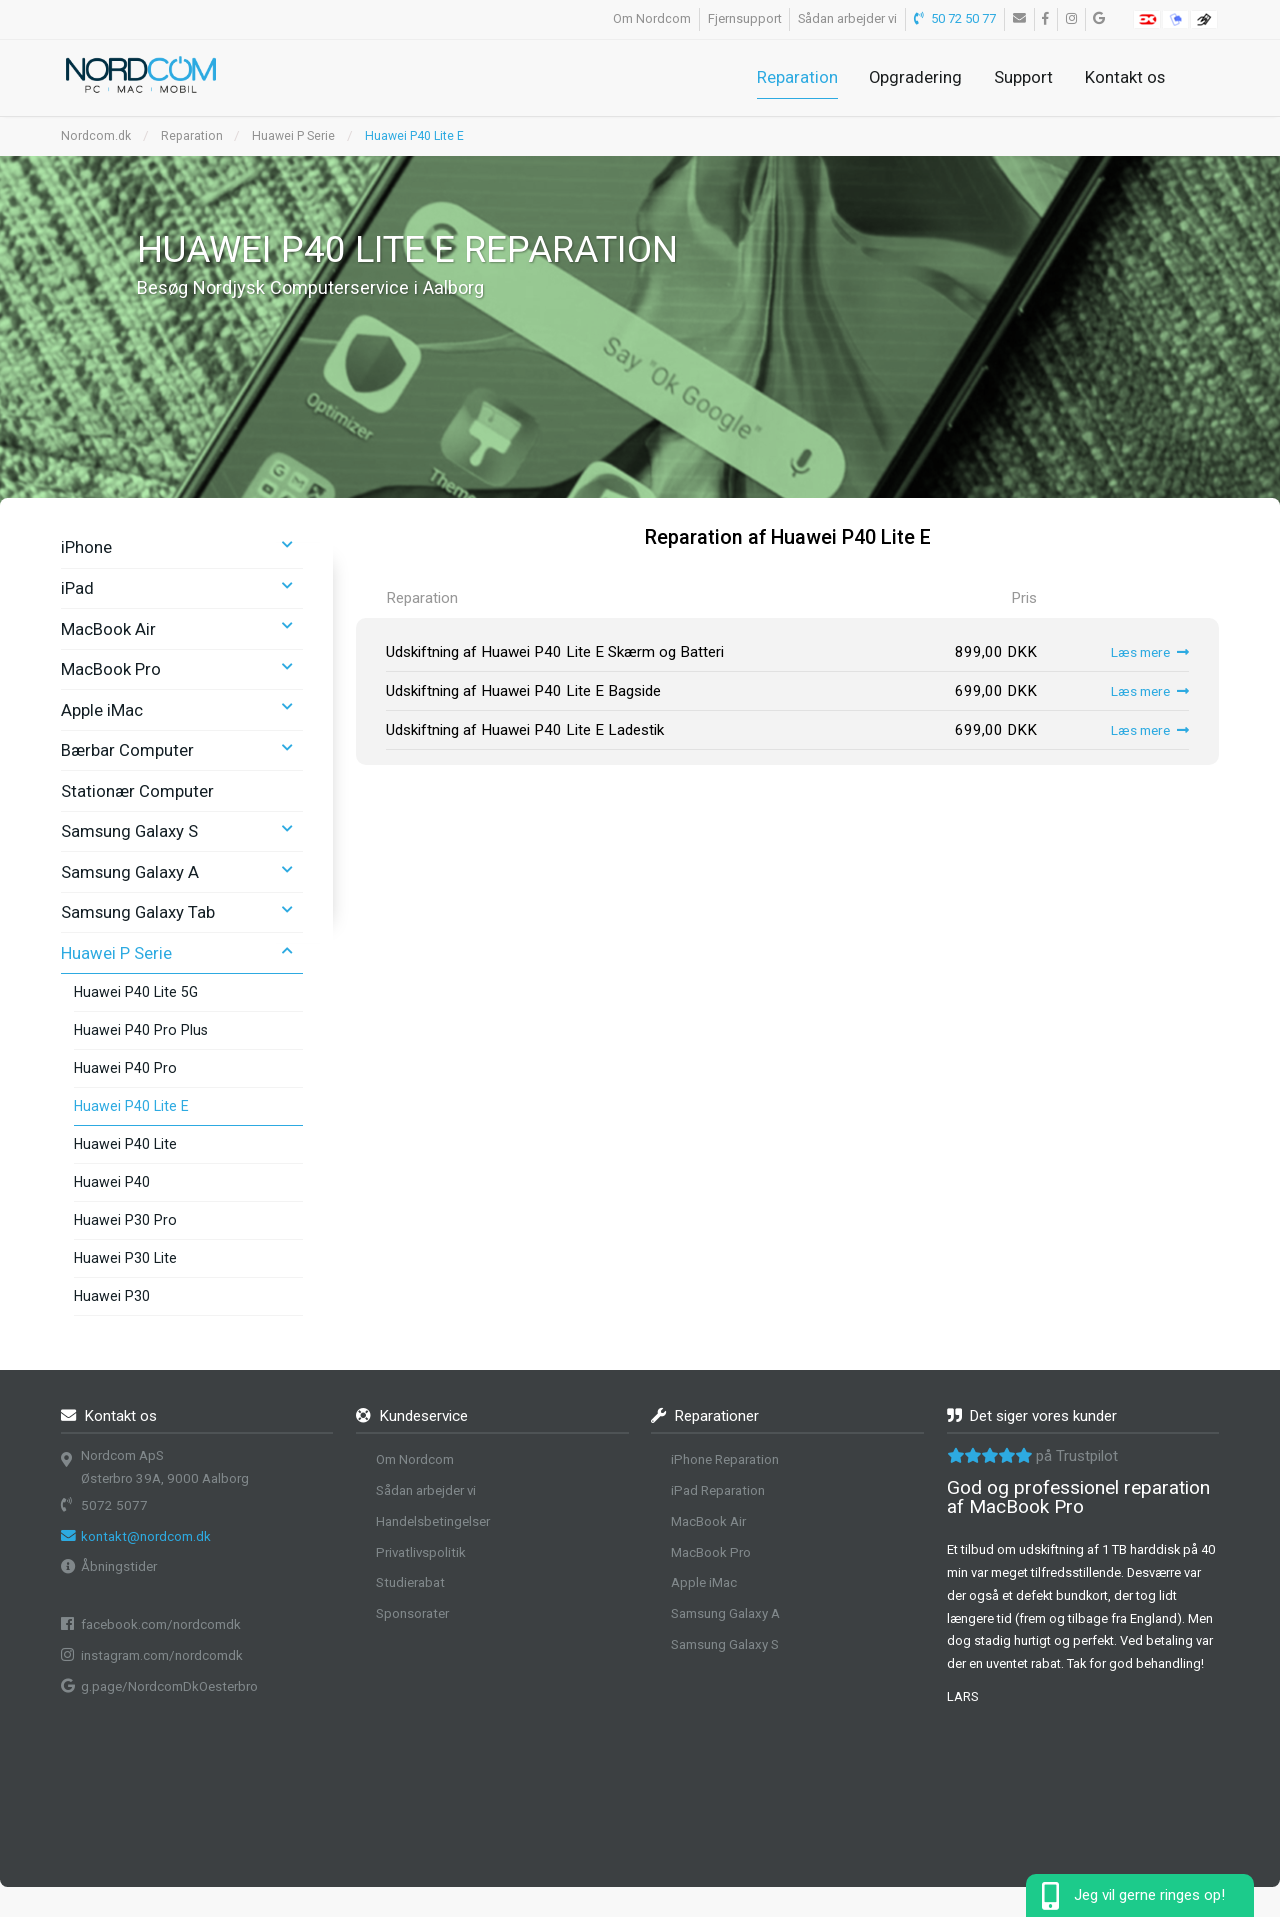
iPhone (86, 547)
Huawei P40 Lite (125, 1144)
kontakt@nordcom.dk (146, 1536)
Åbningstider (119, 1566)
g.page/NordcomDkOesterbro (169, 1686)
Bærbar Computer (127, 750)
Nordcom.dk (96, 136)
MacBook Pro (111, 669)
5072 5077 (114, 1505)
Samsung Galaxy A (130, 872)
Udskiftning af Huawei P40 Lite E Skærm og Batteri (555, 652)
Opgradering (915, 77)
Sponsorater (412, 1613)
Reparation (797, 77)
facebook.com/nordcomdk (161, 1624)
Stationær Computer (137, 791)
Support (1023, 77)
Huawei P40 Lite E (414, 136)
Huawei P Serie (293, 136)
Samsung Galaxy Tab (138, 912)
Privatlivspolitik (421, 1552)
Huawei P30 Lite (125, 1258)
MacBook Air (108, 629)
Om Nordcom (652, 18)
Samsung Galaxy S (129, 831)
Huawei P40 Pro (125, 1068)
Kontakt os (1125, 77)
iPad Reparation (718, 1490)
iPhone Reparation (725, 1459)
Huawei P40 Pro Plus (141, 1030)
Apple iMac (102, 710)
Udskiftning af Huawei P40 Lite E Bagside (523, 691)
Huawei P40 (112, 1182)
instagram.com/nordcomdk (162, 1655)
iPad (77, 588)
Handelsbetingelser (433, 1521)
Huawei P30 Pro (125, 1220)
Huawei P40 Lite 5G (136, 992)
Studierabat (410, 1582)
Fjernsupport (745, 18)
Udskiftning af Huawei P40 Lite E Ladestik (525, 730)
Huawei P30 (112, 1296)
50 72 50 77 (955, 18)
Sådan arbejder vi (847, 18)
